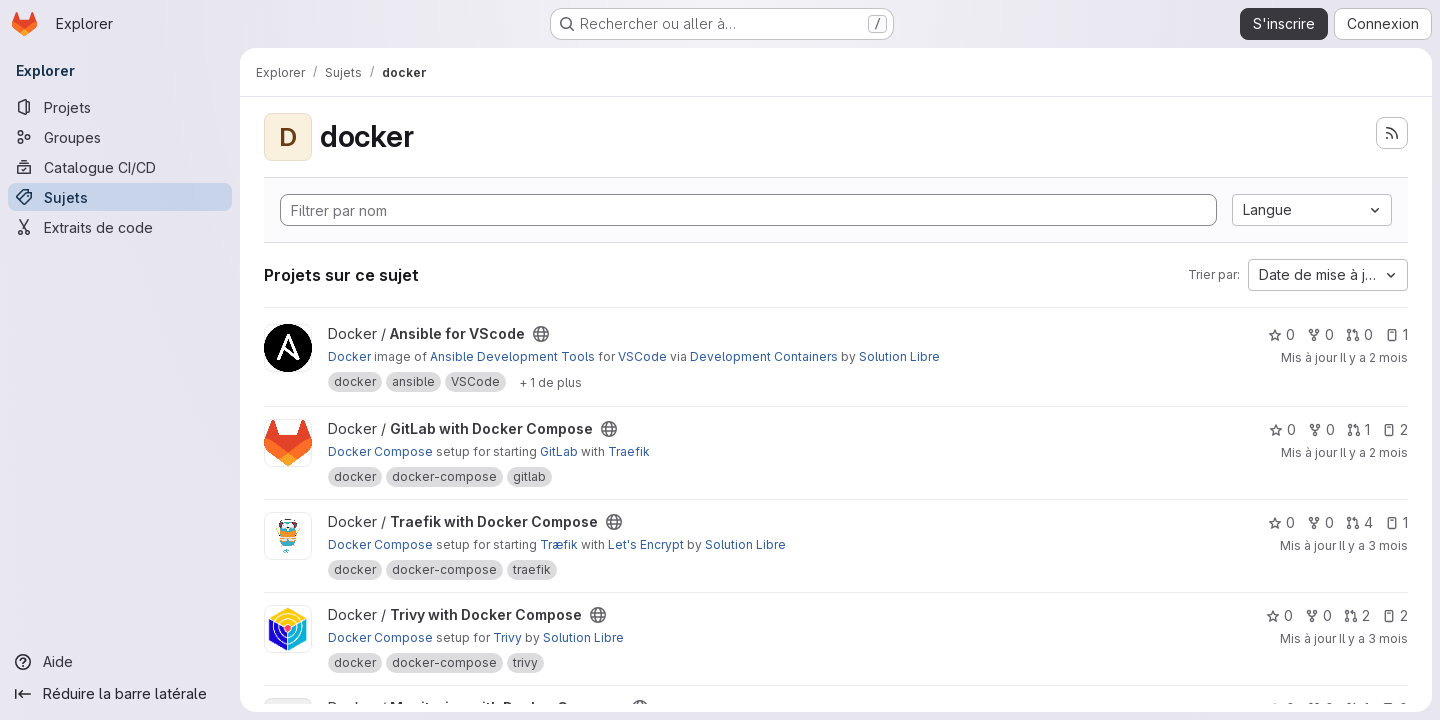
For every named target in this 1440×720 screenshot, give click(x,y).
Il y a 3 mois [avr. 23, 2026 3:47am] (1373, 545)
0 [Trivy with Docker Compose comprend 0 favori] (1279, 615)
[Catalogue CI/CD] (120, 167)
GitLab (559, 451)
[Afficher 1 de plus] (550, 382)
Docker (349, 356)
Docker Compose (380, 451)
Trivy (507, 637)
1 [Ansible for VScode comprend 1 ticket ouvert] (1396, 334)
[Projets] (120, 107)
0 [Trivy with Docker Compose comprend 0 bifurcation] (1318, 615)
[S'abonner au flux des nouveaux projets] (1392, 133)
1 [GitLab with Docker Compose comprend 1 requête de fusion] (1358, 429)
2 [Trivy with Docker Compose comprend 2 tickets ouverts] (1395, 615)
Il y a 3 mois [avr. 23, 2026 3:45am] (1373, 638)
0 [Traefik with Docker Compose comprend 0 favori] (1281, 522)
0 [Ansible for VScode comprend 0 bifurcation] (1320, 334)
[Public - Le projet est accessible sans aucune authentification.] (541, 334)
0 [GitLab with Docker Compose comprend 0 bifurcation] (1321, 429)
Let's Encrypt (646, 544)
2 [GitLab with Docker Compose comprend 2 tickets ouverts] (1395, 429)
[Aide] (120, 662)
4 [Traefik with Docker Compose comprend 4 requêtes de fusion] (1359, 522)
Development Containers (764, 356)
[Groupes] (120, 137)
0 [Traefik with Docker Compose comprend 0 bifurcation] (1320, 522)
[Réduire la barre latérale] (120, 694)
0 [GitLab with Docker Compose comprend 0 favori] (1282, 429)
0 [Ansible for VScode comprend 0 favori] (1281, 334)
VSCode (642, 356)
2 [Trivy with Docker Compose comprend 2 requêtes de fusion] (1357, 615)
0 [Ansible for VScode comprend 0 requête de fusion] (1359, 334)
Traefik (629, 451)
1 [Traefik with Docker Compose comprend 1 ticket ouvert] (1396, 522)
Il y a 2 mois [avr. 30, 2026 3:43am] (1374, 452)
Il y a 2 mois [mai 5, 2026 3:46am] (1374, 357)
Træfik (559, 544)
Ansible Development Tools (512, 356)
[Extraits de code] (120, 227)
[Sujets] (120, 197)
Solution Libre (899, 356)
